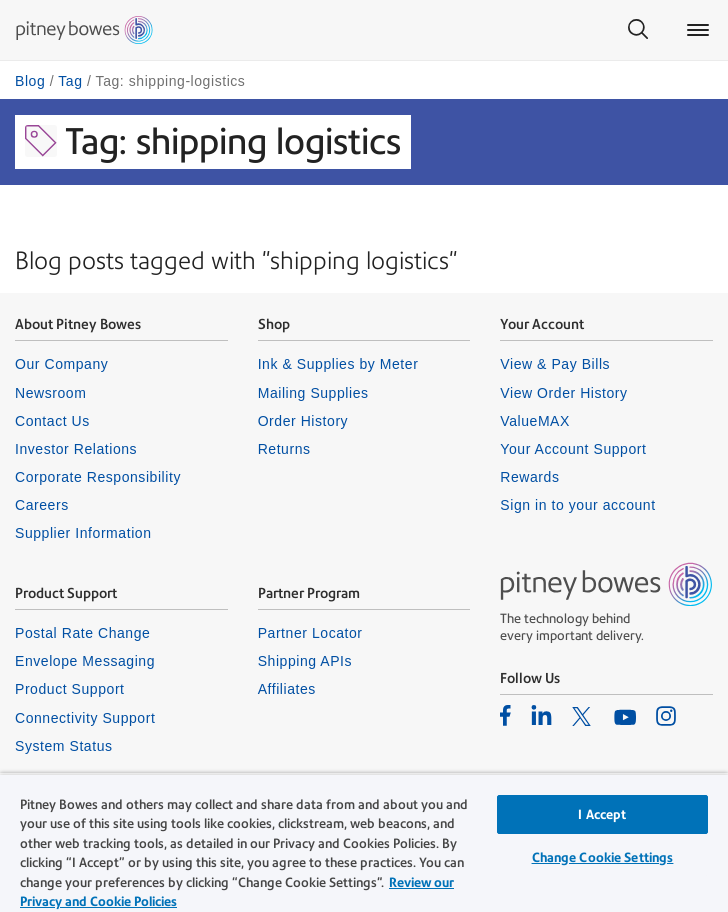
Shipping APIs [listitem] (305, 661)
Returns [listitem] (284, 449)
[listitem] (505, 715)
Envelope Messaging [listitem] (85, 661)
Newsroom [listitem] (50, 393)
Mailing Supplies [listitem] (313, 393)
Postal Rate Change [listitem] (82, 633)
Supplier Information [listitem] (83, 533)
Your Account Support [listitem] (573, 449)
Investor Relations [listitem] (76, 449)
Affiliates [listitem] (287, 689)
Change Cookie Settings (603, 857)
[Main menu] (698, 30)
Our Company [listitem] (61, 364)
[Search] (638, 30)
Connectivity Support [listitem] (85, 718)
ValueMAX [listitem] (535, 421)
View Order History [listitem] (563, 393)
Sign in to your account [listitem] (577, 505)
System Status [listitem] (64, 746)
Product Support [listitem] (70, 689)
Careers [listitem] (42, 505)
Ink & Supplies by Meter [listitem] (338, 364)
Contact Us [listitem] (52, 421)
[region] (364, 842)
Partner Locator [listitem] (310, 633)
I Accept (602, 814)
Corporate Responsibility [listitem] (98, 477)
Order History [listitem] (303, 421)
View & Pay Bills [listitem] (555, 364)
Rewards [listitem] (529, 477)
